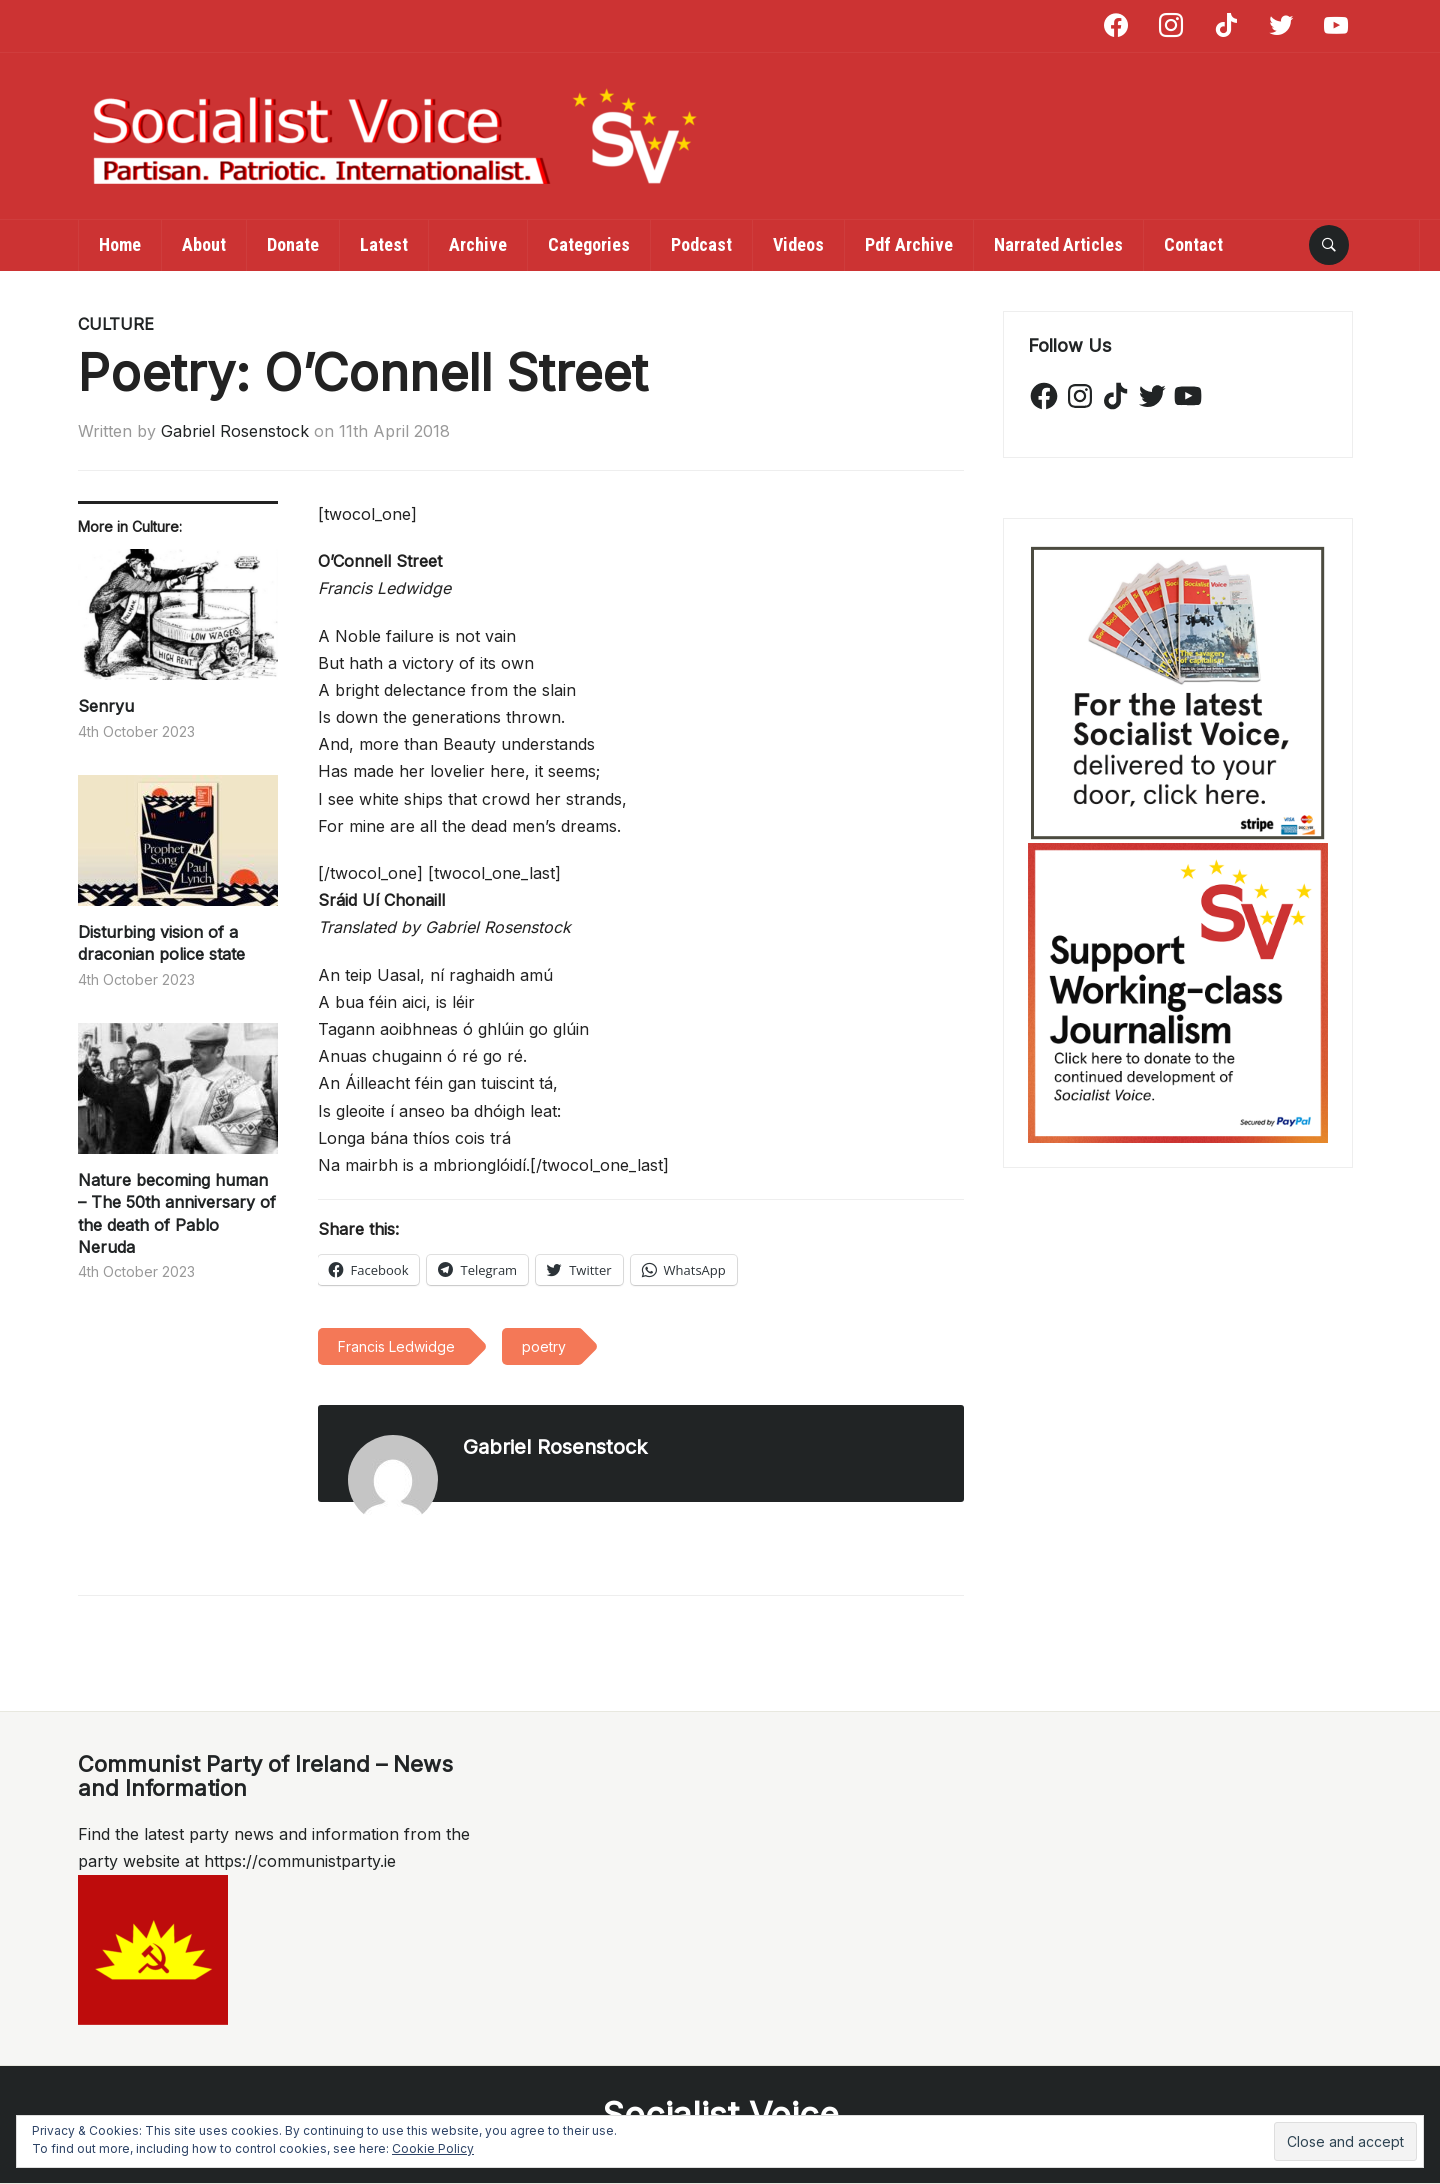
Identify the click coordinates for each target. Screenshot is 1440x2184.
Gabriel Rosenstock (235, 431)
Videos (798, 244)
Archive (478, 244)
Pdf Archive (909, 244)
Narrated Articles (1058, 244)
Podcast (701, 244)
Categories (589, 244)
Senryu (106, 706)
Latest (384, 244)
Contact (1193, 244)
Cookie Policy (433, 2148)
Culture (116, 324)
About (204, 244)
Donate (293, 244)
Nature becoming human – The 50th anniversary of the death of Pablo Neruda (177, 1213)
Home (120, 244)
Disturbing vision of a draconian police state (161, 943)
